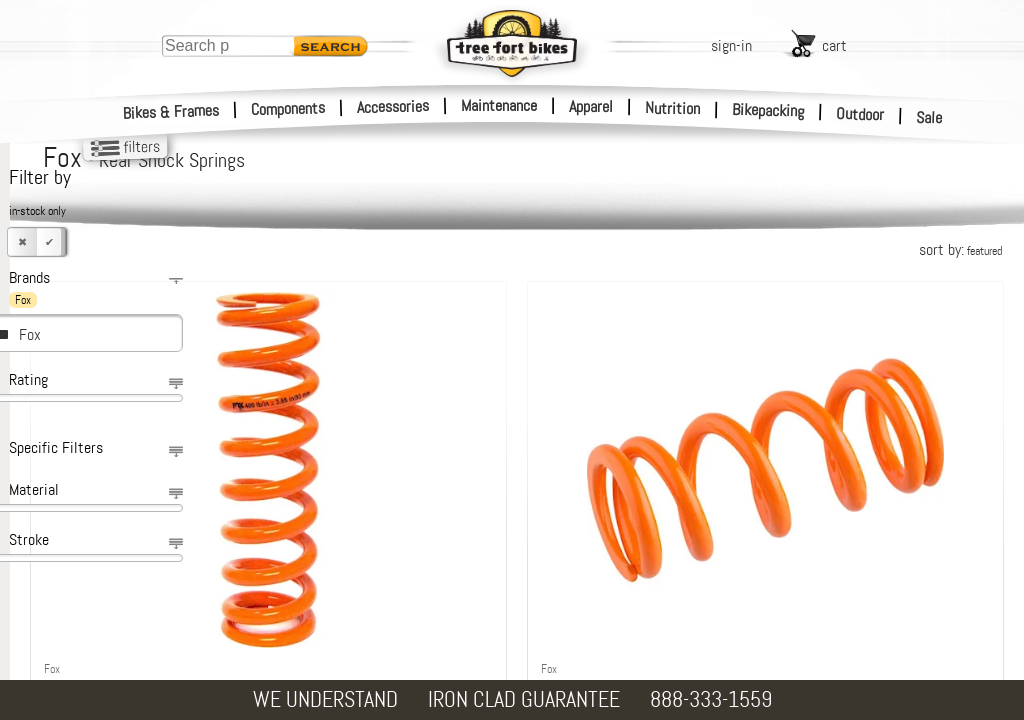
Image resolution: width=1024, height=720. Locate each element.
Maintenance (499, 105)
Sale (929, 118)
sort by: (960, 249)
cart (834, 45)
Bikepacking (768, 110)
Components (288, 108)
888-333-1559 (711, 699)
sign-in (731, 45)
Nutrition (672, 108)
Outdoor (860, 114)
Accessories (393, 106)
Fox (30, 334)
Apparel (591, 106)
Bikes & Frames (171, 112)
